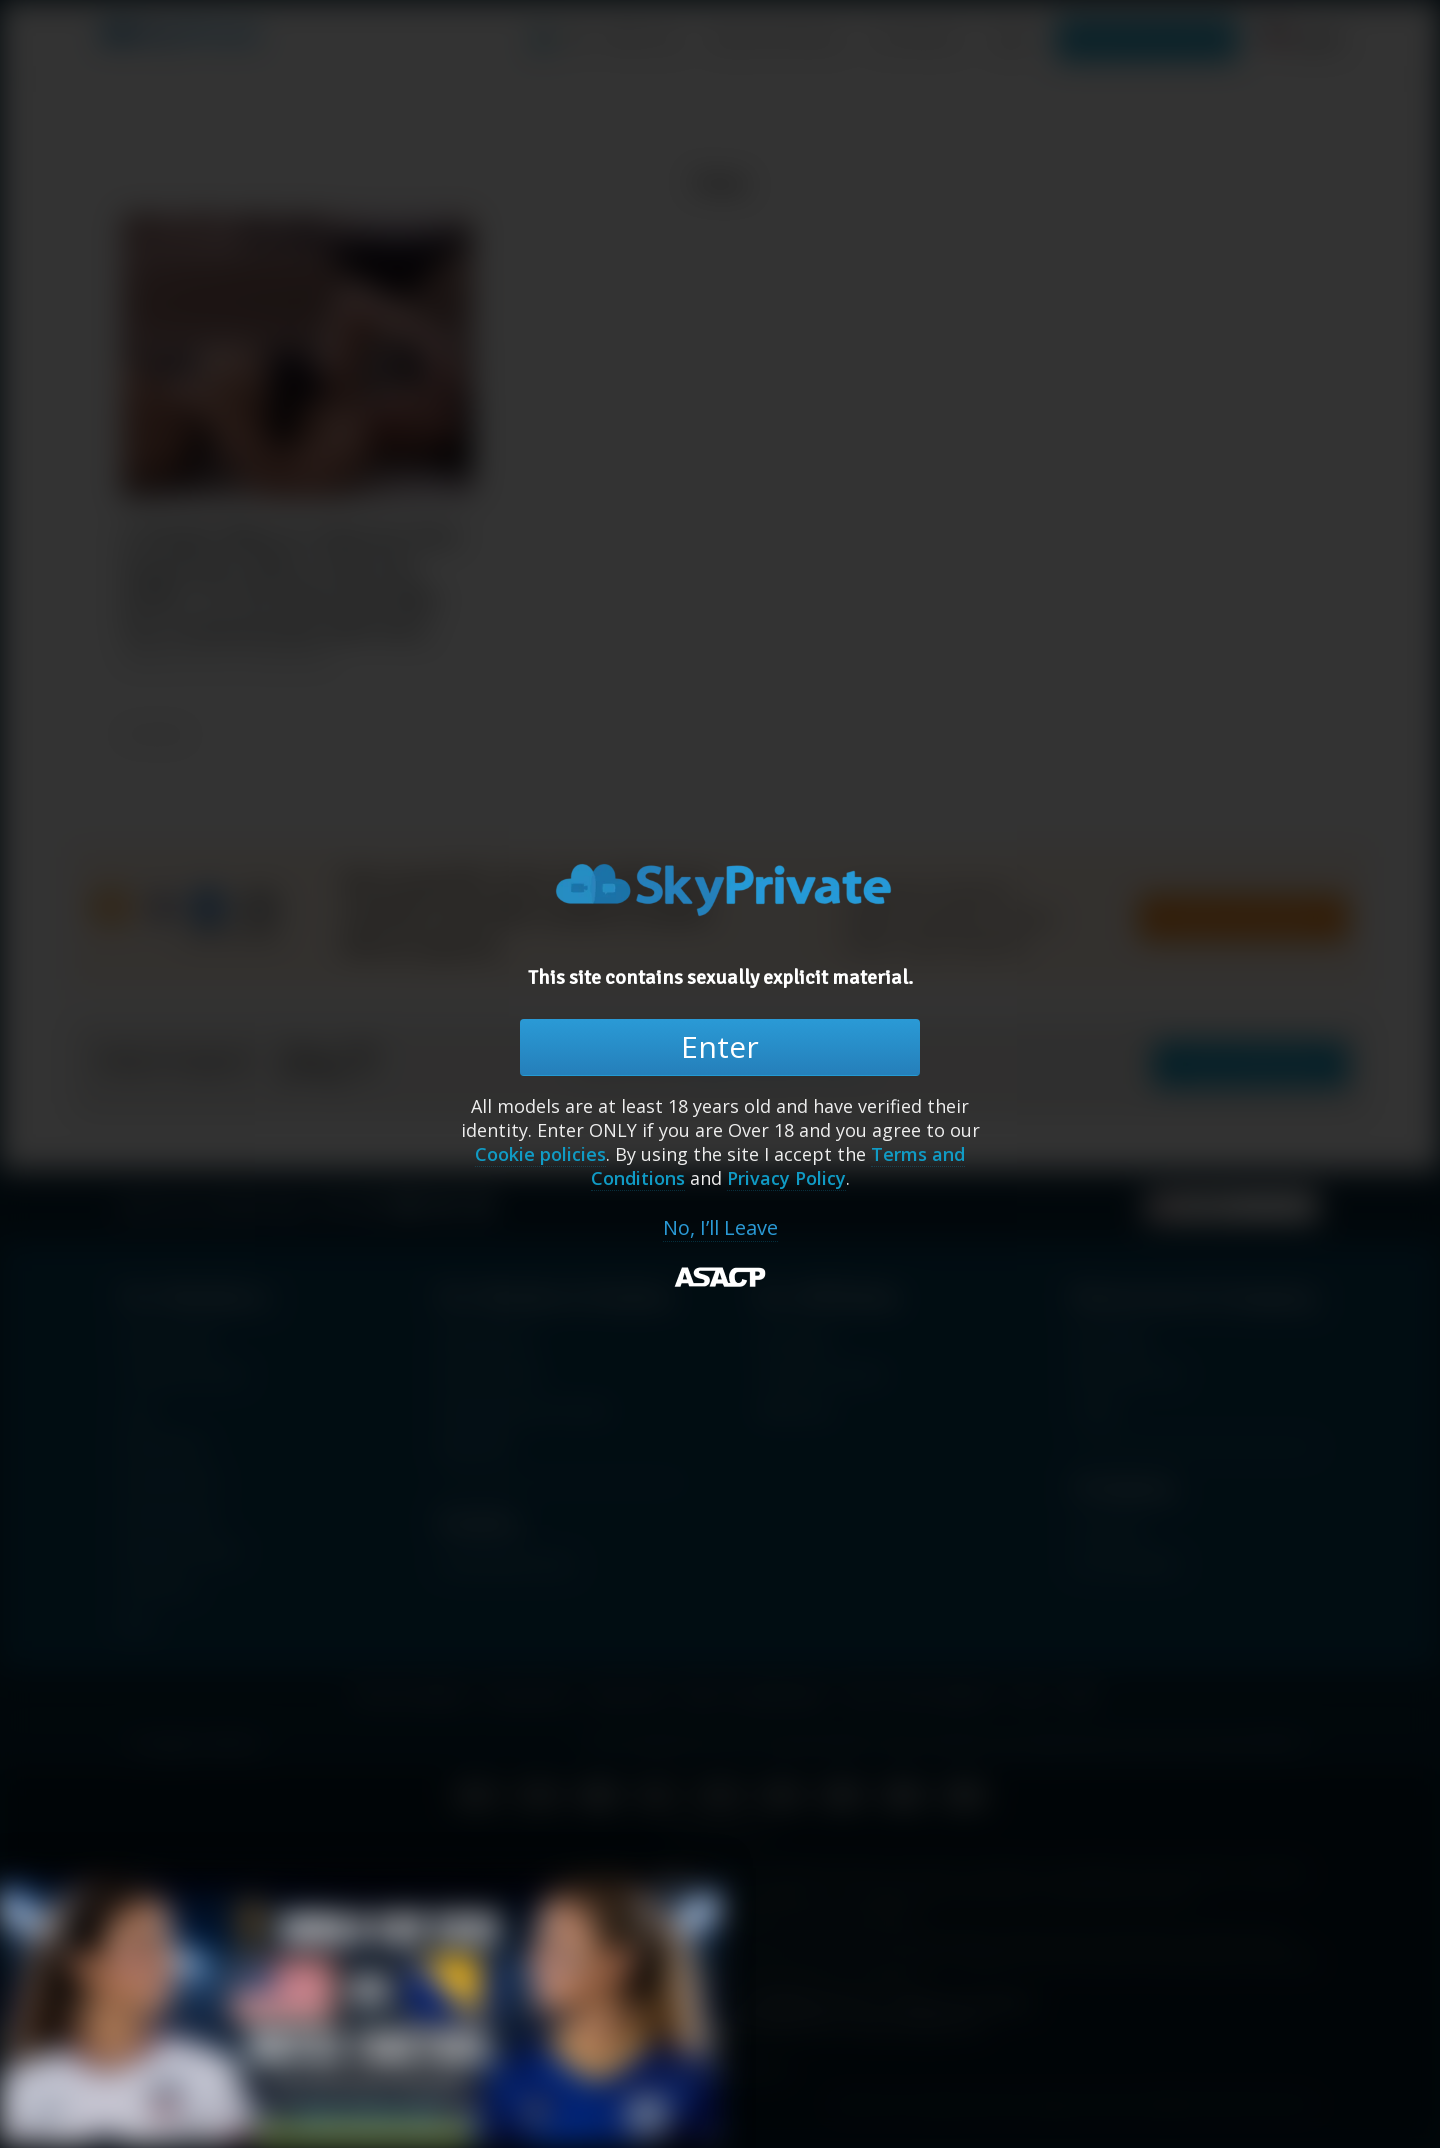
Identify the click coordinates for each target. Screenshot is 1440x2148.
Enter (720, 1046)
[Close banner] (679, 1887)
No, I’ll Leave (720, 1228)
